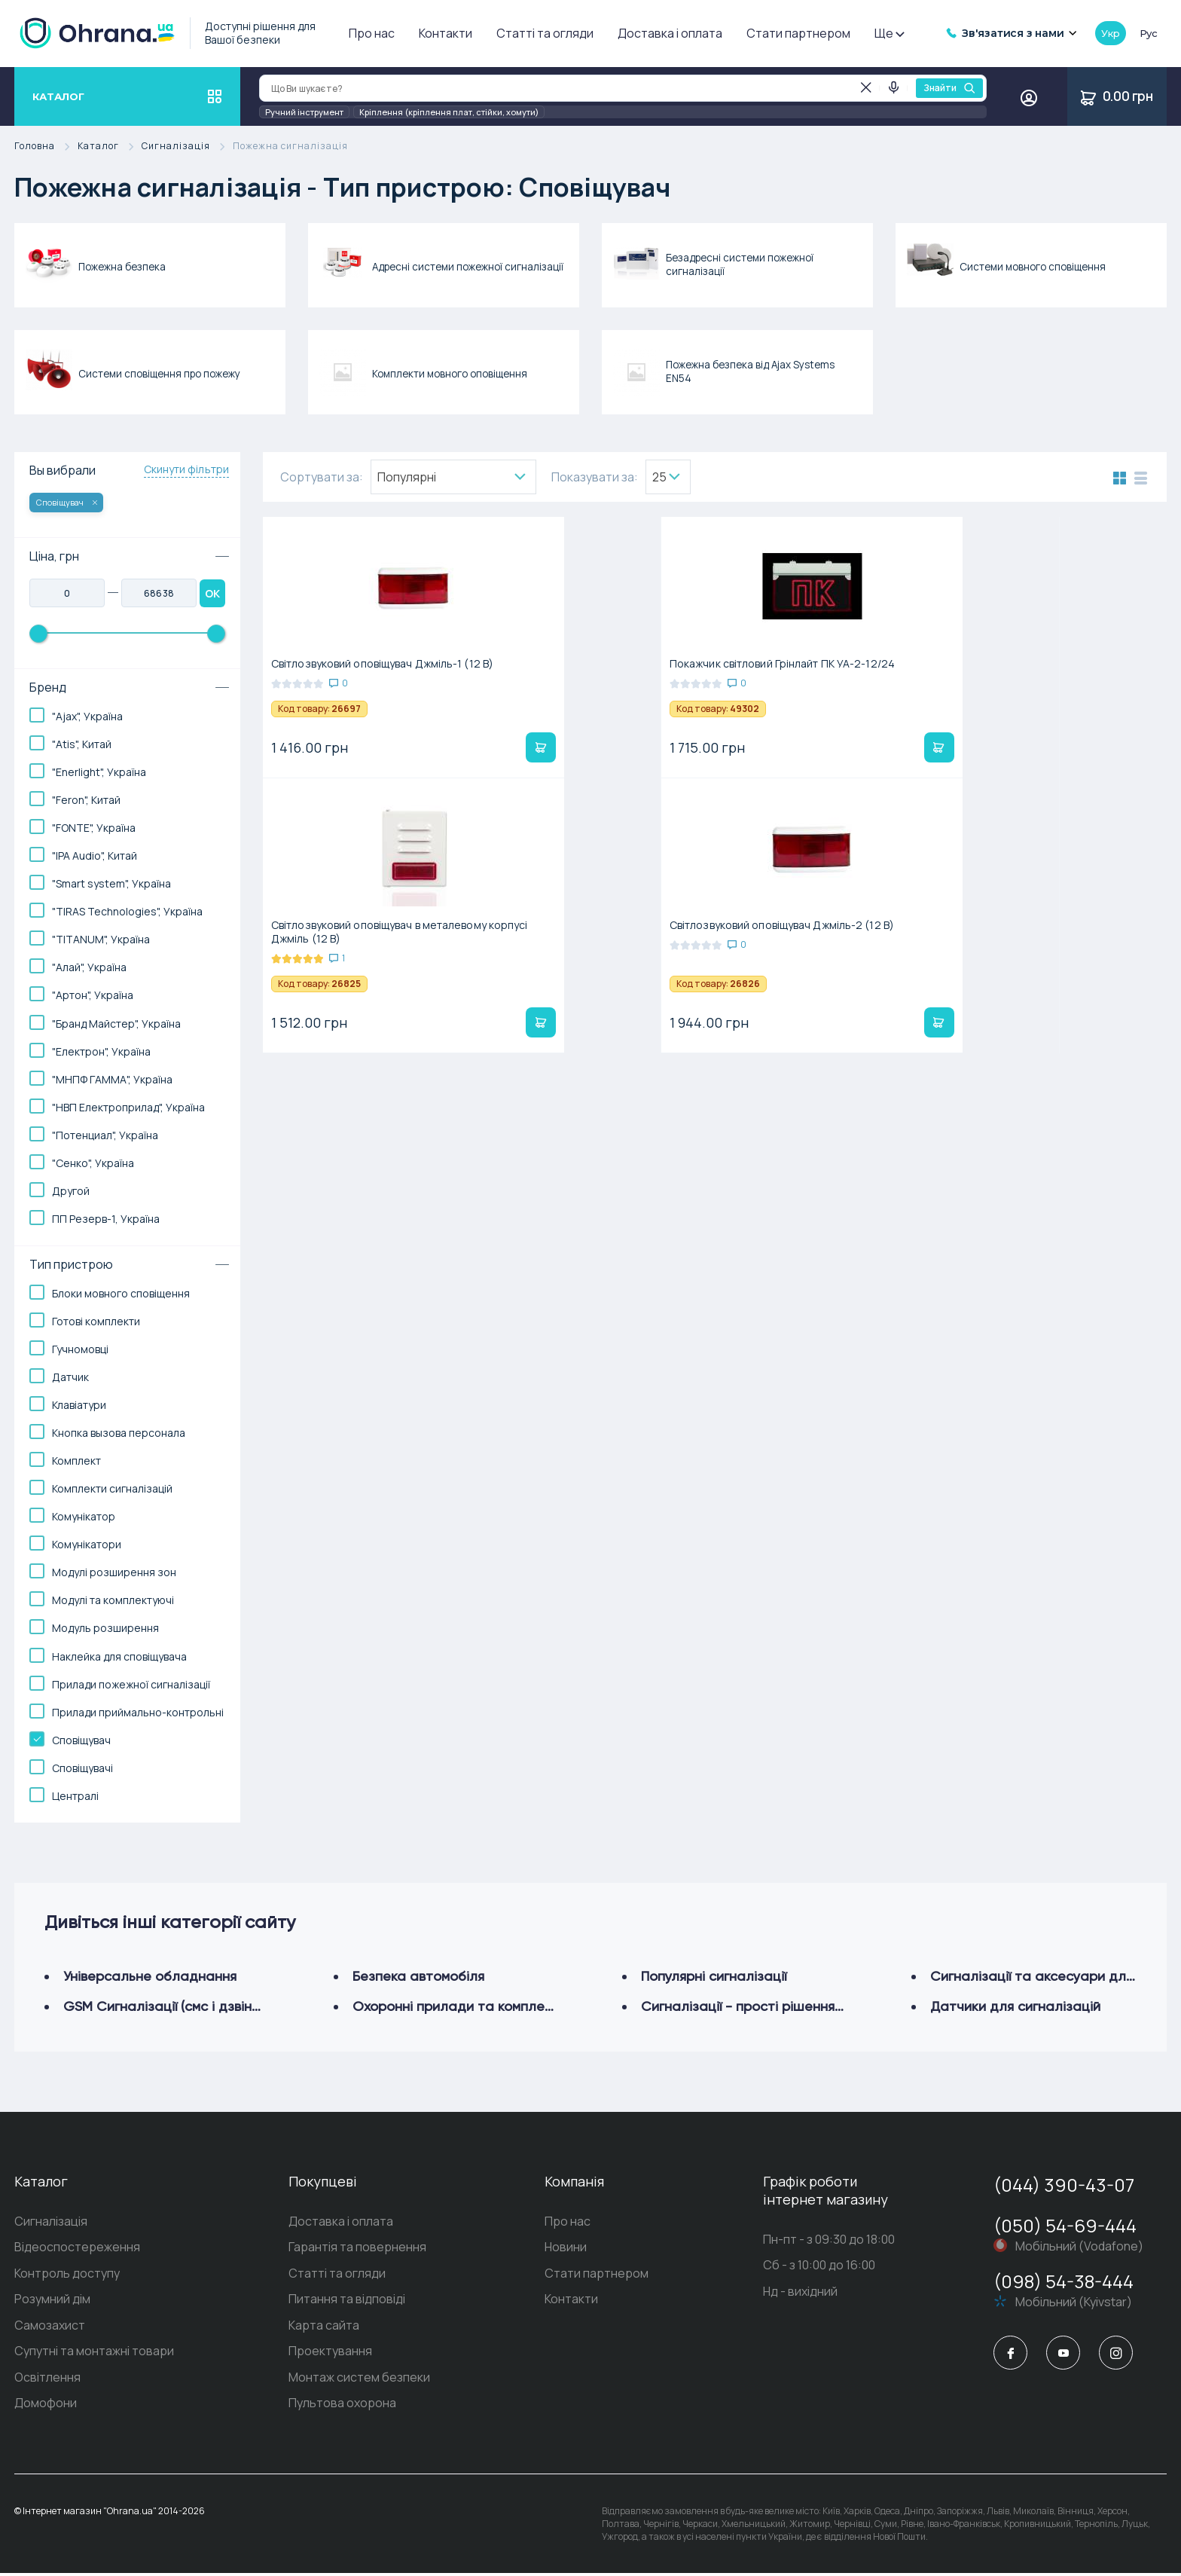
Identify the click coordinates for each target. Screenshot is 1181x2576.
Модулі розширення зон (114, 1572)
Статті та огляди (545, 33)
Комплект (76, 1460)
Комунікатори (86, 1544)
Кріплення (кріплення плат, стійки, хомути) (449, 112)
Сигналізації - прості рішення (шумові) (765, 2006)
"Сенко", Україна (93, 1163)
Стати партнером (798, 33)
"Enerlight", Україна (99, 772)
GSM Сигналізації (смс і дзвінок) (166, 2006)
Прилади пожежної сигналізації (131, 1684)
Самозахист (49, 2327)
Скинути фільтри (187, 469)
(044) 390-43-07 (1063, 2184)
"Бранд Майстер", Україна (116, 1023)
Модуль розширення (105, 1628)
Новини (566, 2248)
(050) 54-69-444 (1065, 2225)
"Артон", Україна (92, 995)
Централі (75, 1796)
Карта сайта (323, 2327)
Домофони (45, 2406)
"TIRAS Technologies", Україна (127, 911)
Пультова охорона (342, 2406)
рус (1149, 33)
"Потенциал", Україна (105, 1135)
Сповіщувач (66, 502)
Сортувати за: (321, 476)
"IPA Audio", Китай (94, 855)
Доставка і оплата (670, 33)
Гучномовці (80, 1349)
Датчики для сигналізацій (1015, 2006)
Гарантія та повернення (357, 2248)
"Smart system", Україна (111, 883)
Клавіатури (79, 1405)
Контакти (445, 33)
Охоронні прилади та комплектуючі (469, 2006)
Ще (888, 33)
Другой (71, 1191)
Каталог (110, 146)
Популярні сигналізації (713, 1976)
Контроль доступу (67, 2274)
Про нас (372, 33)
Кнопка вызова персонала (118, 1433)
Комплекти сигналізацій (112, 1488)
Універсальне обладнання (150, 1976)
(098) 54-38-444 (1063, 2281)
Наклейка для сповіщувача (119, 1656)
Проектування (330, 2353)
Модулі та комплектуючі (113, 1600)
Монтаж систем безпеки (359, 2380)
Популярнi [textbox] (406, 477)
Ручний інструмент (304, 112)
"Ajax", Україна (87, 716)
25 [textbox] (659, 477)
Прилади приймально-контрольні (138, 1712)
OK (212, 593)
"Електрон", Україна (101, 1051)
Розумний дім (52, 2301)
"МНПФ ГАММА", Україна (112, 1079)
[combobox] (453, 477)
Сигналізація (187, 146)
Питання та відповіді (346, 2301)
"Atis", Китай (81, 744)
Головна (46, 146)
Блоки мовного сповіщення (121, 1293)
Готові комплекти (96, 1321)
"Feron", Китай (86, 800)
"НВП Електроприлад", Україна (128, 1107)
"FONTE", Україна (94, 827)
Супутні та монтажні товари (94, 2353)
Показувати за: (594, 476)
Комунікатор (83, 1516)
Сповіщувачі (82, 1768)
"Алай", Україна (89, 967)
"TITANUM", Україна (101, 939)
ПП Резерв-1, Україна (106, 1219)
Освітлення (47, 2380)
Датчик (70, 1377)
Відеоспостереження (77, 2248)
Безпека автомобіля (418, 1976)
